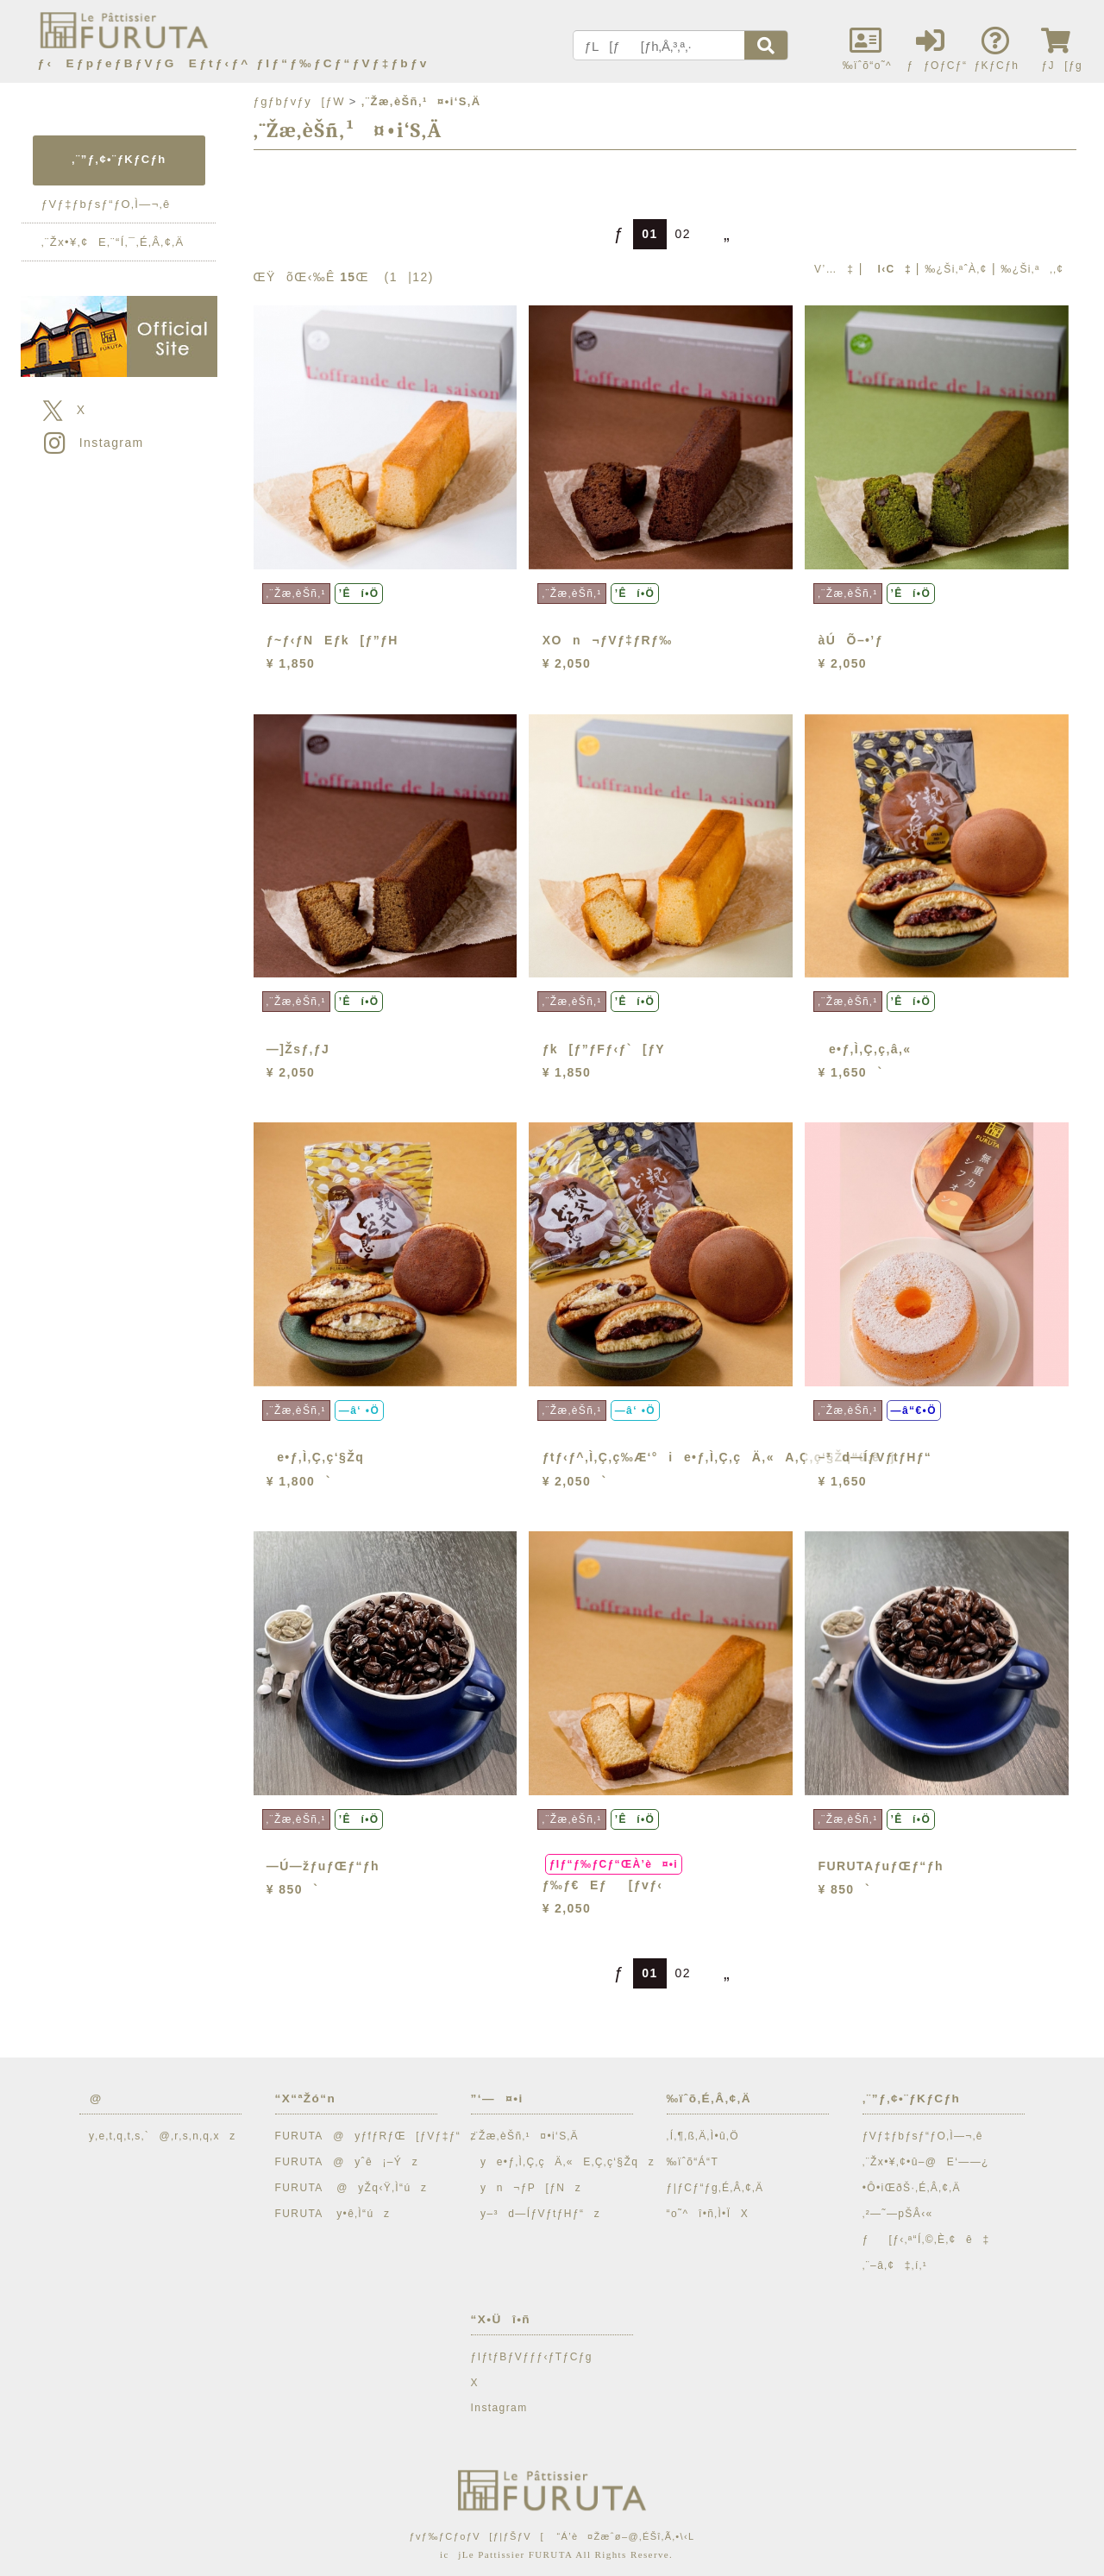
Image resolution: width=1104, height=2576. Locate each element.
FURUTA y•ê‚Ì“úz (333, 2214)
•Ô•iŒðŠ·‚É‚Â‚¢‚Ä (911, 2188)
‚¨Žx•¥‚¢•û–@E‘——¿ (925, 2162)
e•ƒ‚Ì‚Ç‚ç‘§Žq (315, 1457)
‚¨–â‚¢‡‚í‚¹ (895, 2265)
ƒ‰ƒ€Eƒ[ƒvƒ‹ (603, 1885)
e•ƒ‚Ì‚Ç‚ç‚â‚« (865, 1049)
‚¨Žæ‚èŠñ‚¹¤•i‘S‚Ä (525, 2136)
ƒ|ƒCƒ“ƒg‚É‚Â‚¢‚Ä (715, 2188)
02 (683, 234)
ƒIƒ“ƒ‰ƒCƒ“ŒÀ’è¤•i (613, 1864)
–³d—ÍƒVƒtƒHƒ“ (875, 1457)
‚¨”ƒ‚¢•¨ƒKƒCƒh (119, 159)
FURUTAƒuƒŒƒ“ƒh (881, 1866)
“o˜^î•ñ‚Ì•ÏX (708, 2214)
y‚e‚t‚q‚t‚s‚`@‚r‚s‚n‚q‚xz (157, 2136)
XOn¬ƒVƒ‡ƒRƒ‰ (608, 640)
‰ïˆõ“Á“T (693, 2162)
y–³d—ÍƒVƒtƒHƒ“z (536, 2214)
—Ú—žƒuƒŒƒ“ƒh (323, 1866)
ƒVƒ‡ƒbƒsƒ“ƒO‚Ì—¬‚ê (106, 204)
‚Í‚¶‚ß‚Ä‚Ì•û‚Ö (703, 2136)
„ (719, 233)
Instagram (92, 442)
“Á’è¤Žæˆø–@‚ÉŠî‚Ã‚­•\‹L (625, 2536)
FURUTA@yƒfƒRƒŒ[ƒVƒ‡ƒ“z (376, 2136)
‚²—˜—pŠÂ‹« (897, 2214)
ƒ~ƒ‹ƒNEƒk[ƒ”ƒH (332, 640)
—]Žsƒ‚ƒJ (298, 1049)
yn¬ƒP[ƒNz (526, 2188)
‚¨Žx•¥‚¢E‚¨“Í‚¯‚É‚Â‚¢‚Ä (113, 242)
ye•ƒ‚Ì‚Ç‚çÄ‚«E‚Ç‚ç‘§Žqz (563, 2162)
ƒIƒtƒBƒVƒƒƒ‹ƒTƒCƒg (532, 2357)
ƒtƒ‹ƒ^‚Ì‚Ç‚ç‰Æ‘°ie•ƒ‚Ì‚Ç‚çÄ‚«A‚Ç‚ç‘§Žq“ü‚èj (719, 1457)
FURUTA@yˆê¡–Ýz (347, 2162)
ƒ (611, 233)
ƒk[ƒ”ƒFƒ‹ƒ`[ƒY (604, 1049)
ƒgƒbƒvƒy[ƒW (299, 101)
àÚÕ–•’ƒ (851, 640)
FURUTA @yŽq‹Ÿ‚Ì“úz (351, 2188)
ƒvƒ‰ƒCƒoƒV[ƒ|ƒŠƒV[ (476, 2536)
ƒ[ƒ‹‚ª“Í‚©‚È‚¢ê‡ (926, 2240)
